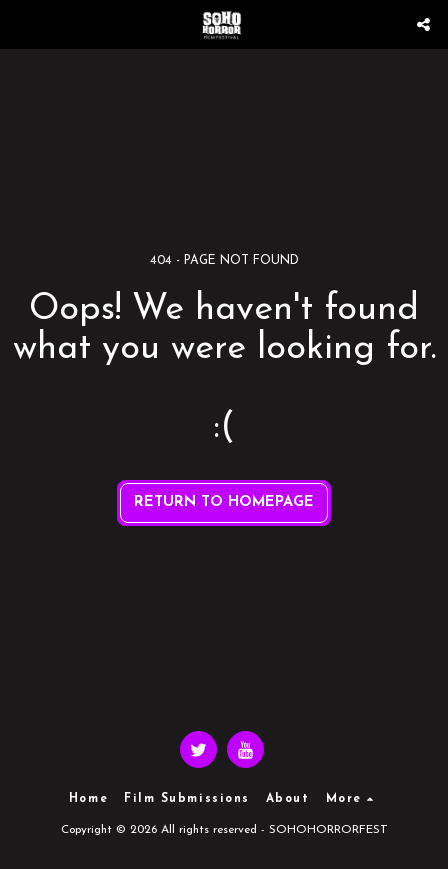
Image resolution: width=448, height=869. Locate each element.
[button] (22, 24)
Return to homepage (224, 502)
